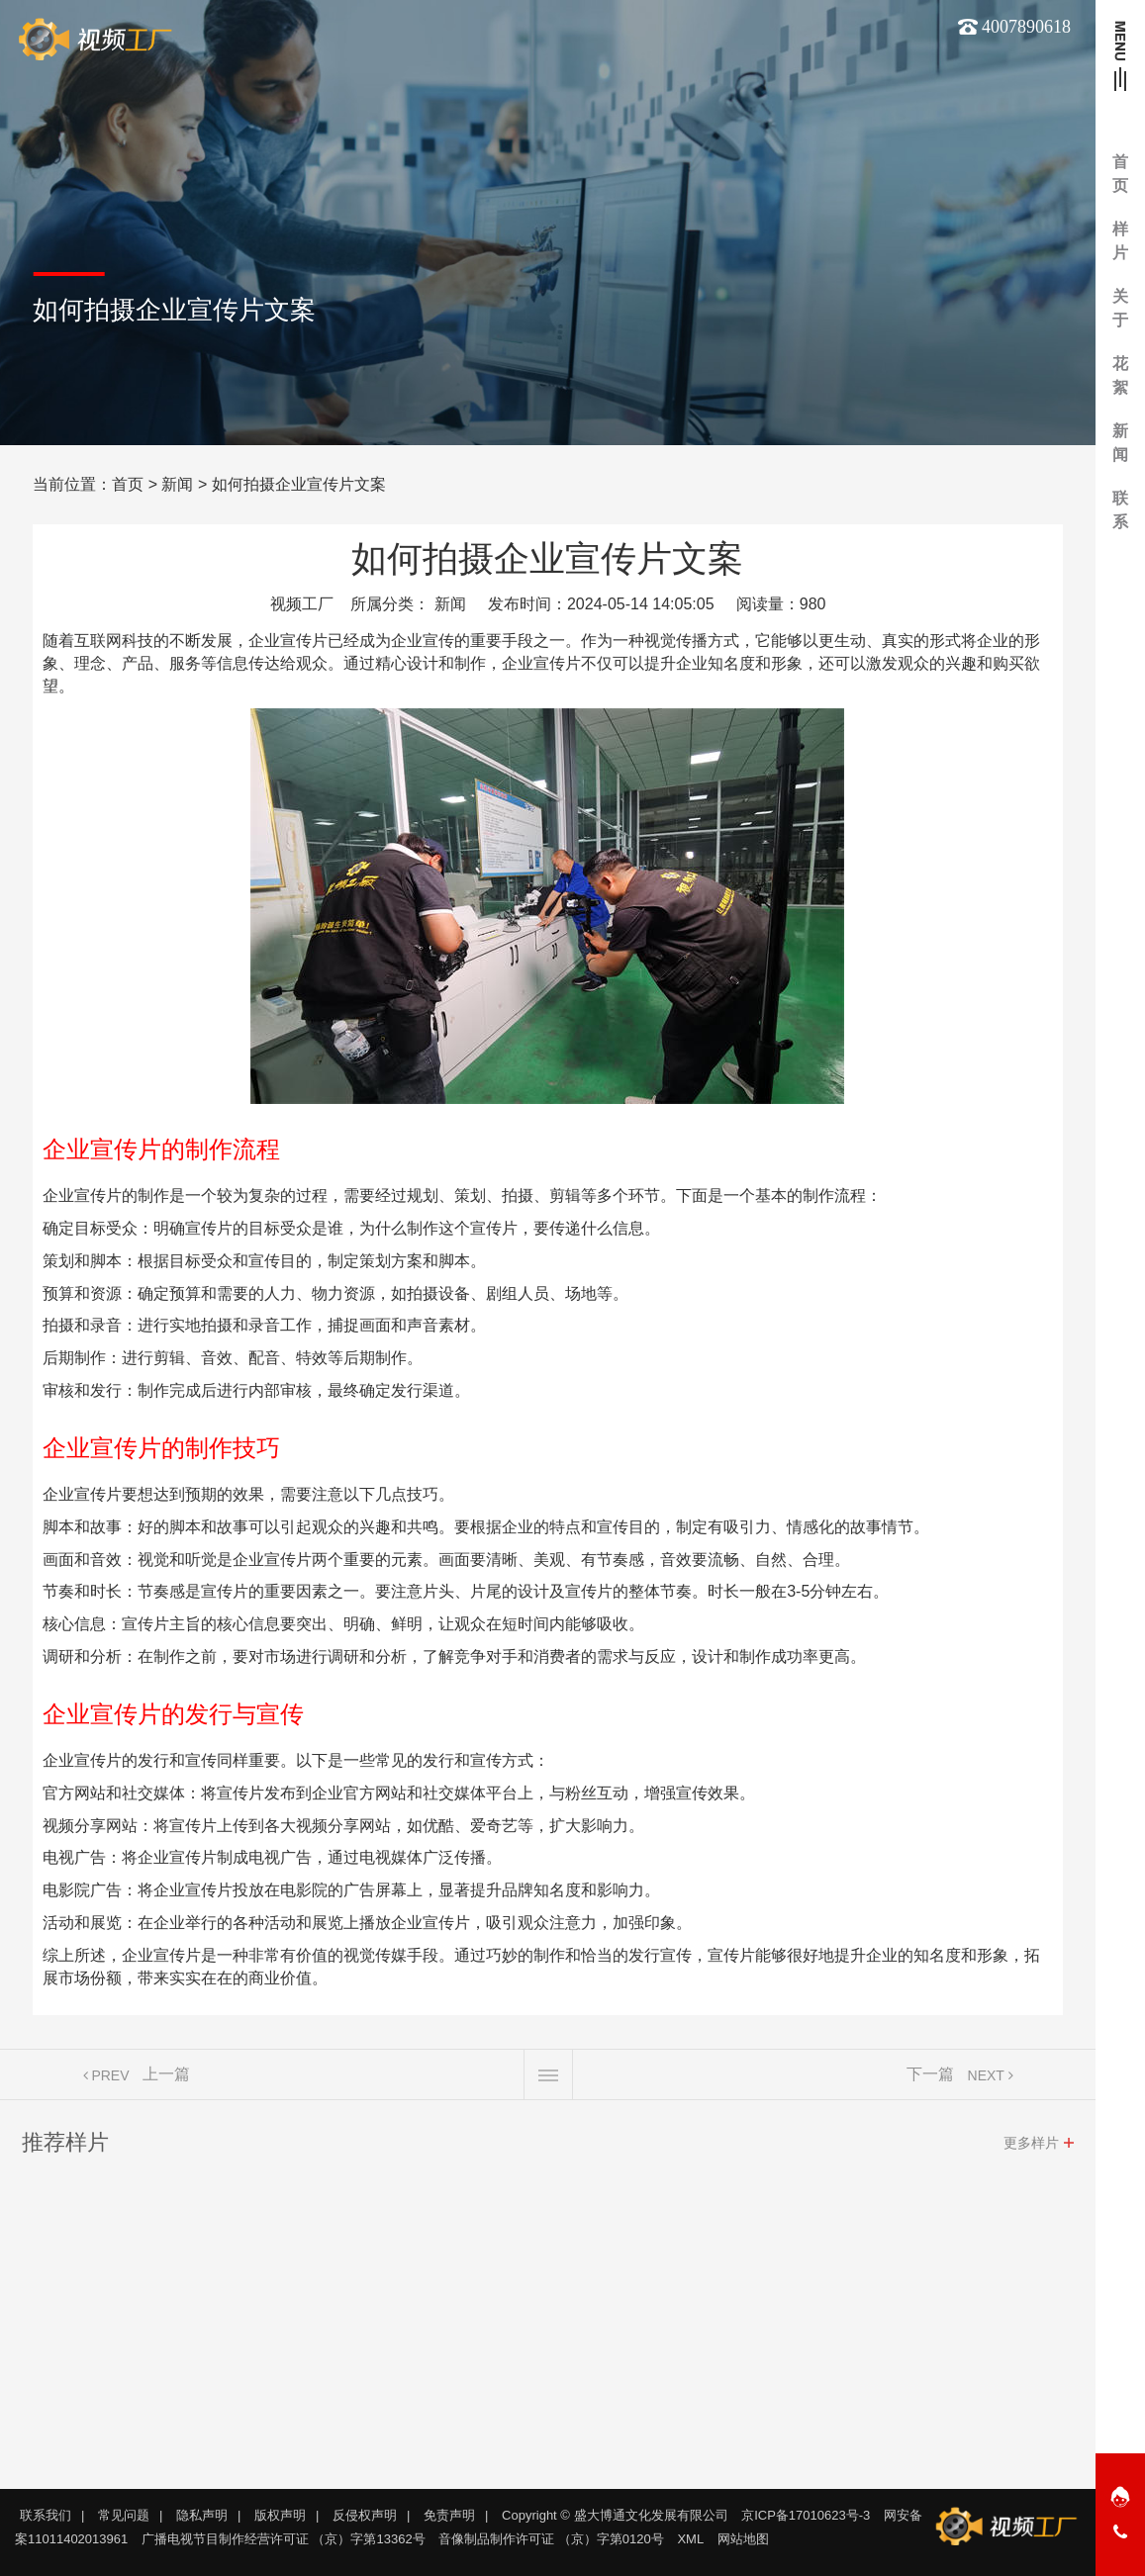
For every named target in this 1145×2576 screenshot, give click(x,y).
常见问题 (123, 2515)
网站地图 (743, 2538)
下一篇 (930, 2081)
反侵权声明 (365, 2515)
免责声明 (449, 2515)
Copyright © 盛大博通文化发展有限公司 (614, 2515)
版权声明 (280, 2515)
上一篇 (166, 2081)
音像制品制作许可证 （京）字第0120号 (551, 2538)
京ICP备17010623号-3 (805, 2515)
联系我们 (45, 2515)
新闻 (177, 484)
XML (690, 2538)
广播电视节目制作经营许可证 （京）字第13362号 (284, 2538)
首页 (127, 484)
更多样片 (1031, 2151)
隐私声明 (202, 2515)
